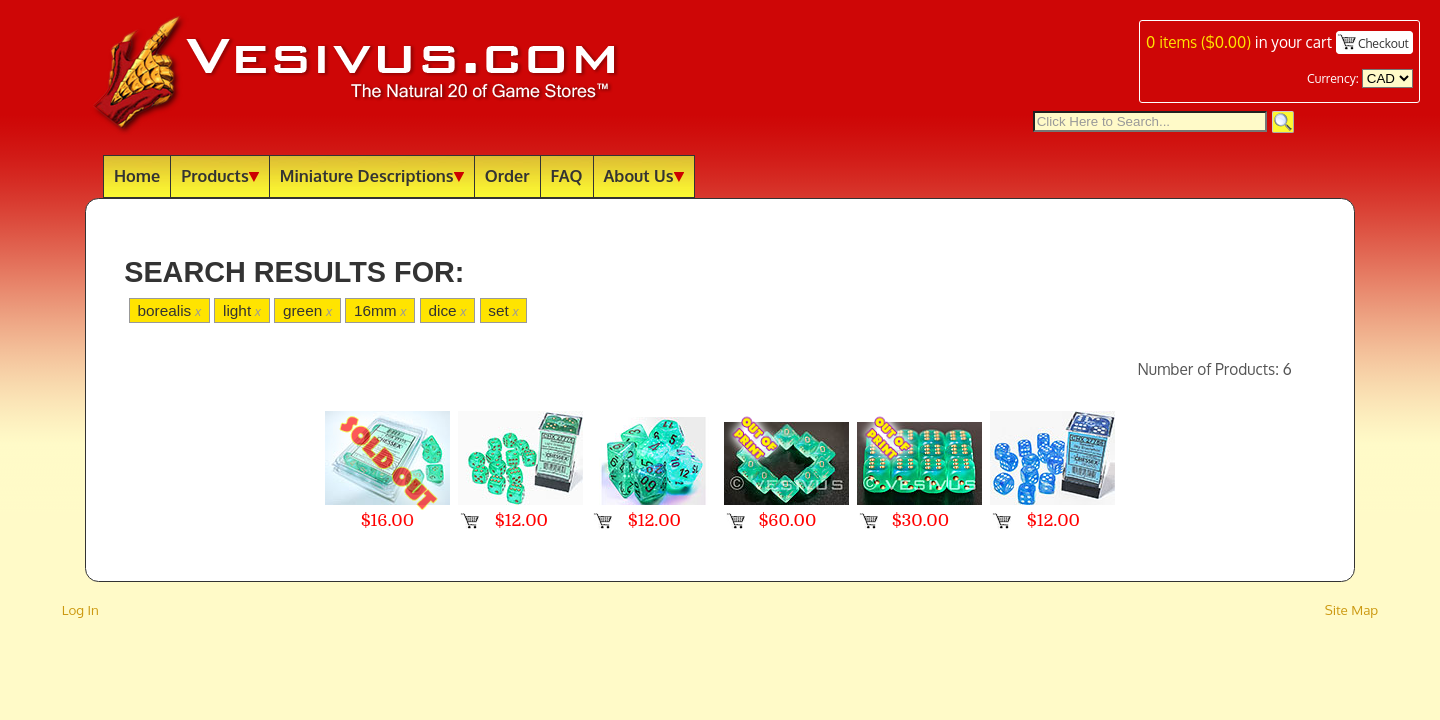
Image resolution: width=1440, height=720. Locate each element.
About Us (644, 175)
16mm (380, 310)
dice (447, 310)
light (242, 310)
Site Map (1352, 609)
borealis (169, 310)
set (503, 310)
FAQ (567, 175)
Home (137, 175)
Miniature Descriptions (372, 175)
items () (1198, 42)
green (307, 310)
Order (507, 175)
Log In (80, 609)
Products (220, 175)
